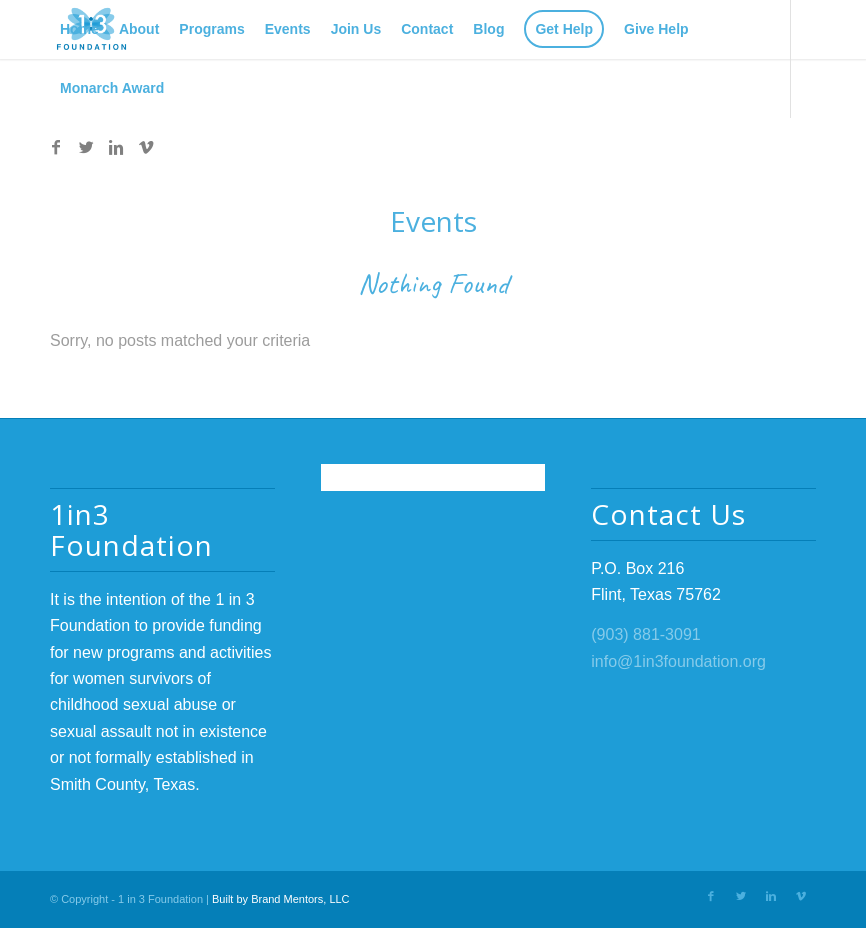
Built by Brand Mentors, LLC (281, 899)
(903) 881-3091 (645, 634)
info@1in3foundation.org (678, 661)
